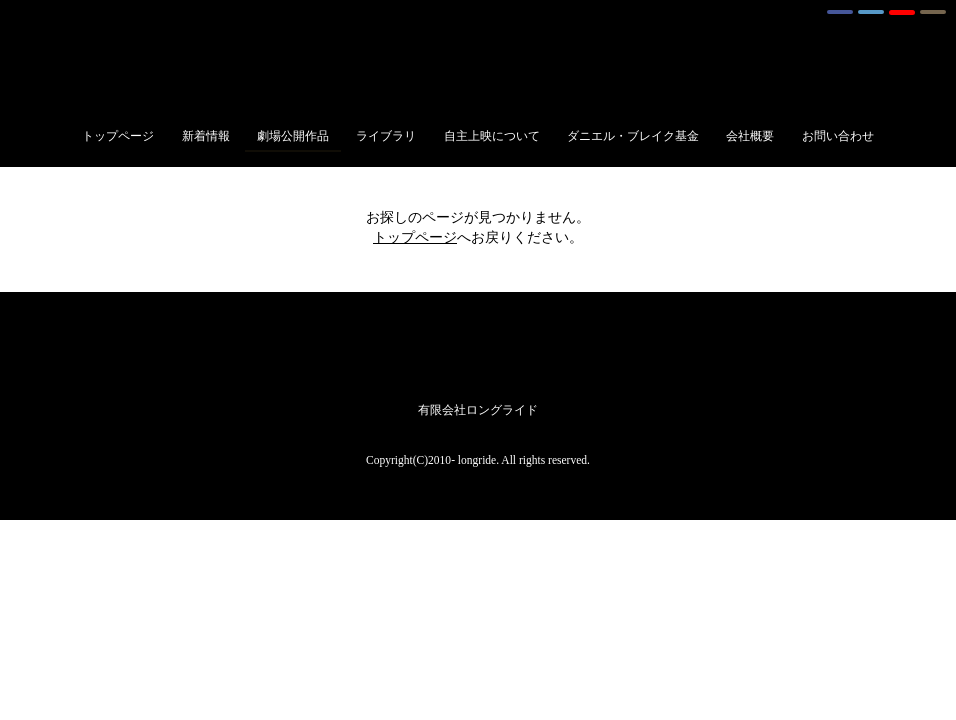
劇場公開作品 (293, 136)
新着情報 (206, 136)
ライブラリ (386, 136)
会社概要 (750, 136)
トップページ (118, 136)
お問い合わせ (838, 136)
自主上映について (492, 136)
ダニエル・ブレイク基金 (633, 136)
